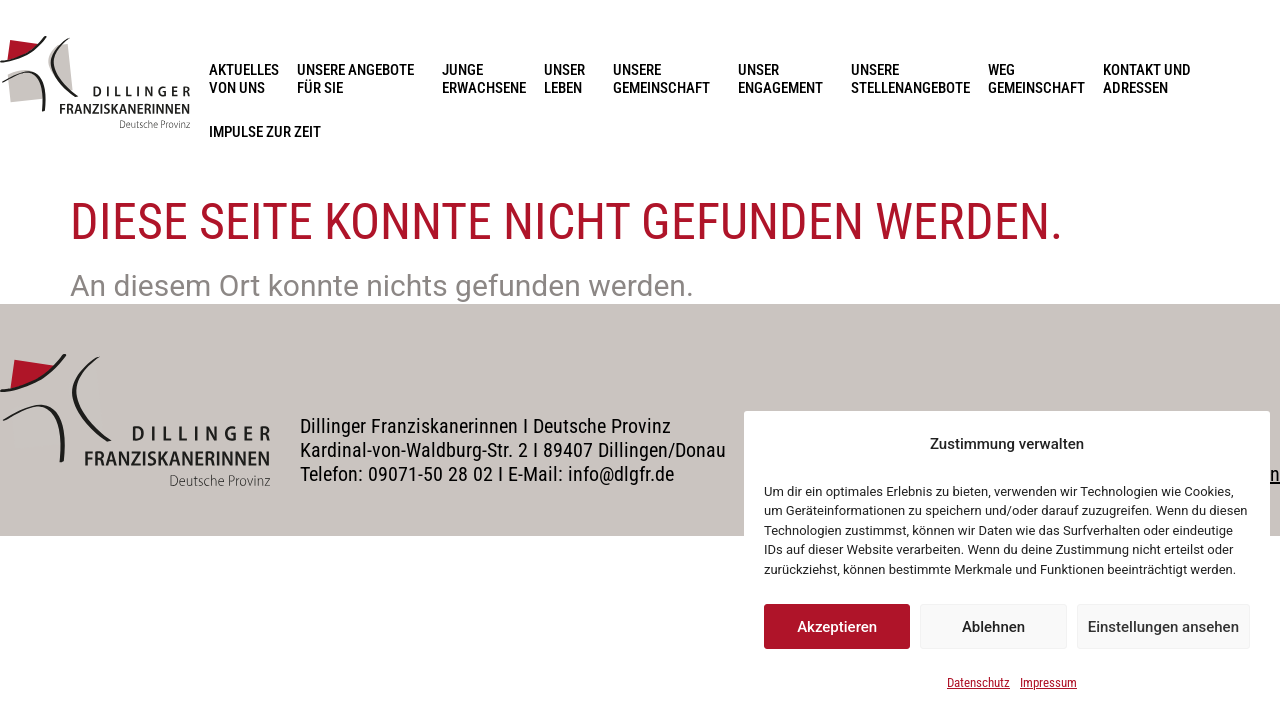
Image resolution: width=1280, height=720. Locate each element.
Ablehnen (993, 627)
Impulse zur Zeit (265, 132)
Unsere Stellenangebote (910, 79)
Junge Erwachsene (484, 79)
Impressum (1048, 682)
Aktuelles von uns (244, 79)
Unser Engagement (785, 79)
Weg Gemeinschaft (1036, 79)
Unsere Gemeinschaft (666, 79)
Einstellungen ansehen (1163, 627)
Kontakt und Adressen (1152, 79)
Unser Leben (569, 79)
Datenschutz (978, 682)
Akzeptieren (837, 627)
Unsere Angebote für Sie (360, 79)
